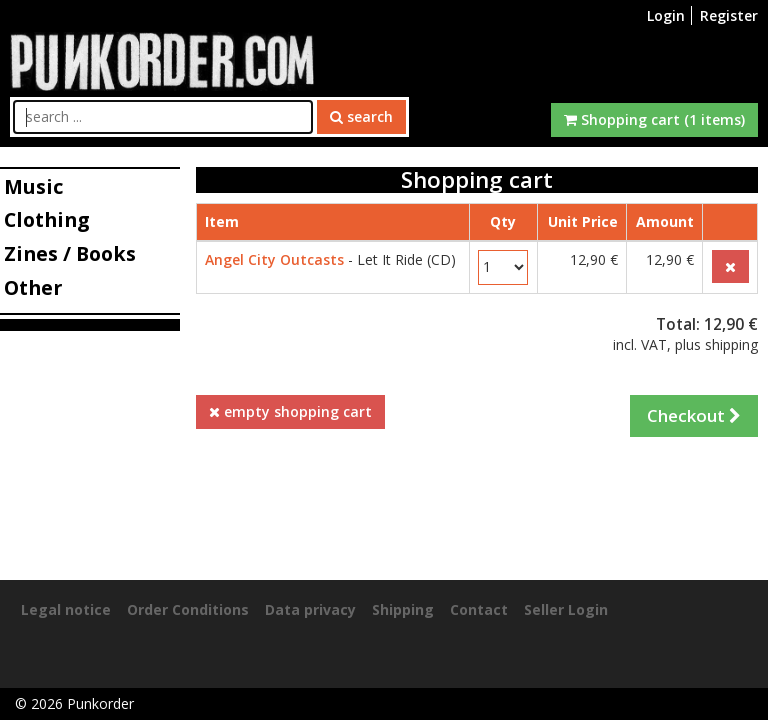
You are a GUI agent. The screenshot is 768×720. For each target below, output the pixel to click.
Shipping (403, 609)
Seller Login (566, 609)
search (361, 116)
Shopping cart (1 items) (654, 119)
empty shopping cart (290, 411)
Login (666, 15)
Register (729, 15)
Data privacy (310, 609)
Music (33, 186)
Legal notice (66, 609)
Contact (479, 609)
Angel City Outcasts (274, 259)
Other (33, 287)
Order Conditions (188, 609)
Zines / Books (70, 253)
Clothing (46, 219)
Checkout (694, 415)
